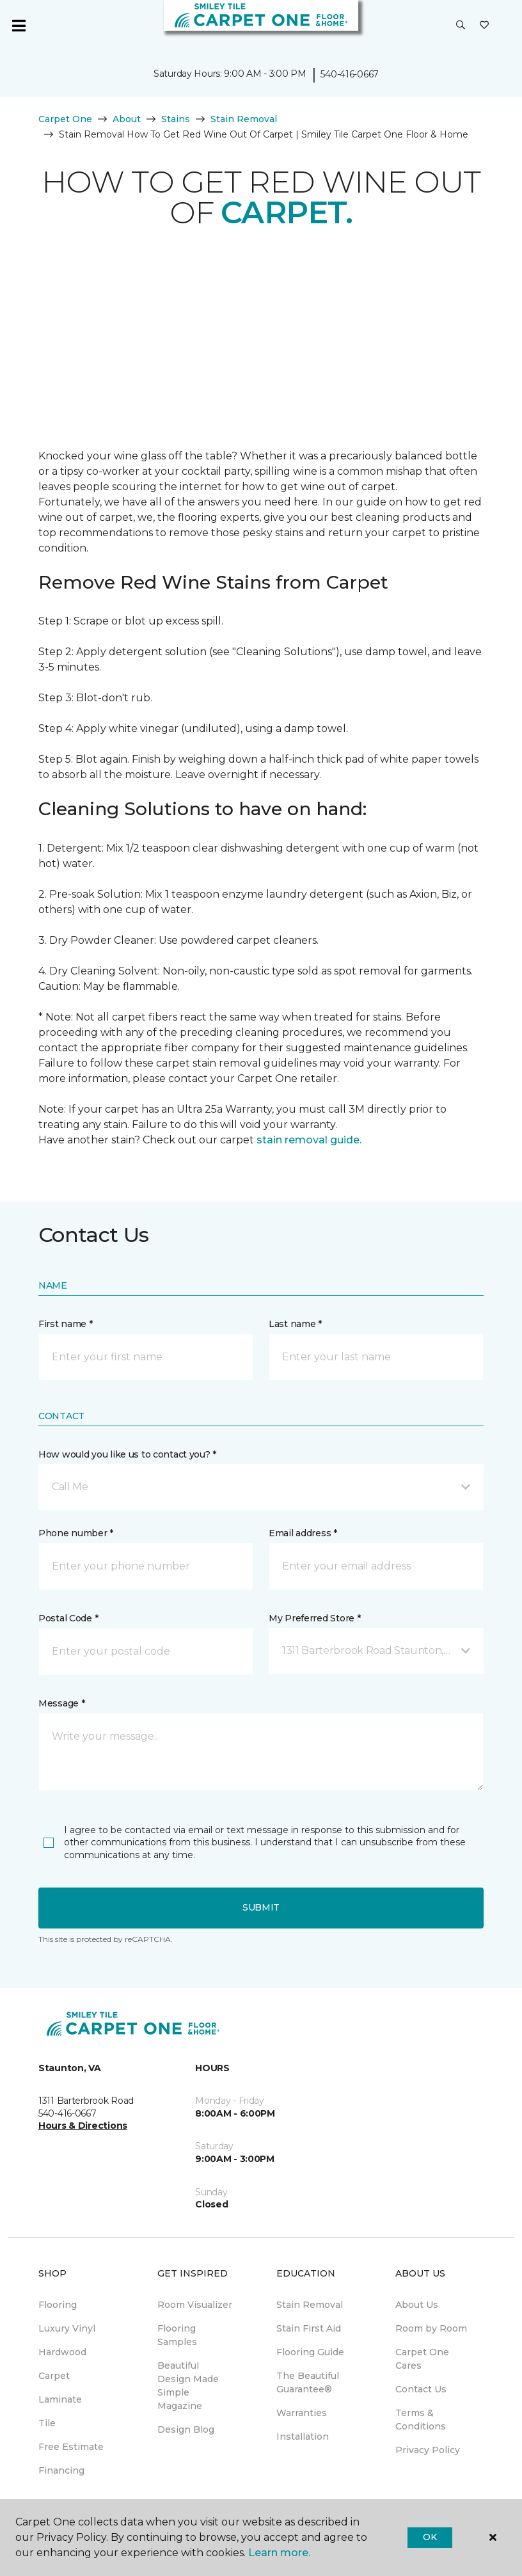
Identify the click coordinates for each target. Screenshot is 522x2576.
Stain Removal (243, 119)
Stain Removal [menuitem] (309, 2304)
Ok (429, 2537)
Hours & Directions (82, 2125)
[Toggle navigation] (18, 25)
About (127, 119)
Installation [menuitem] (302, 2436)
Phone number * (75, 1533)
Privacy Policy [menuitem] (427, 2450)
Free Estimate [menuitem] (71, 2447)
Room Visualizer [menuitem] (194, 2304)
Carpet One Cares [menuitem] (422, 2358)
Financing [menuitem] (61, 2470)
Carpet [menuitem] (54, 2375)
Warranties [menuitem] (301, 2413)
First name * (65, 1323)
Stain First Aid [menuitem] (308, 2328)
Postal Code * (68, 1618)
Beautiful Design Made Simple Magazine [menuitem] (188, 2386)
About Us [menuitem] (416, 2304)
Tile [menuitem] (47, 2423)
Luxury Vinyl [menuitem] (66, 2328)
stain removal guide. (309, 1140)
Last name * (295, 1323)
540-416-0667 (349, 74)
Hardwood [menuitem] (62, 2352)
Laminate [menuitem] (60, 2399)
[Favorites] (484, 26)
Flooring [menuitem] (57, 2304)
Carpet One (65, 119)
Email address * (303, 1533)
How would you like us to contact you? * (127, 1454)
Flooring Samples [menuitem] (177, 2335)
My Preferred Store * (314, 1618)
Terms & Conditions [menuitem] (420, 2419)
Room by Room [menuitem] (431, 2328)
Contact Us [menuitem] (421, 2389)
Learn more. (279, 2553)
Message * (61, 1703)
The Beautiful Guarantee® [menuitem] (307, 2382)
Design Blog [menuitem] (185, 2429)
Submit (261, 1907)
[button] (460, 26)
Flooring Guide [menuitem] (310, 2352)
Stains (175, 119)
